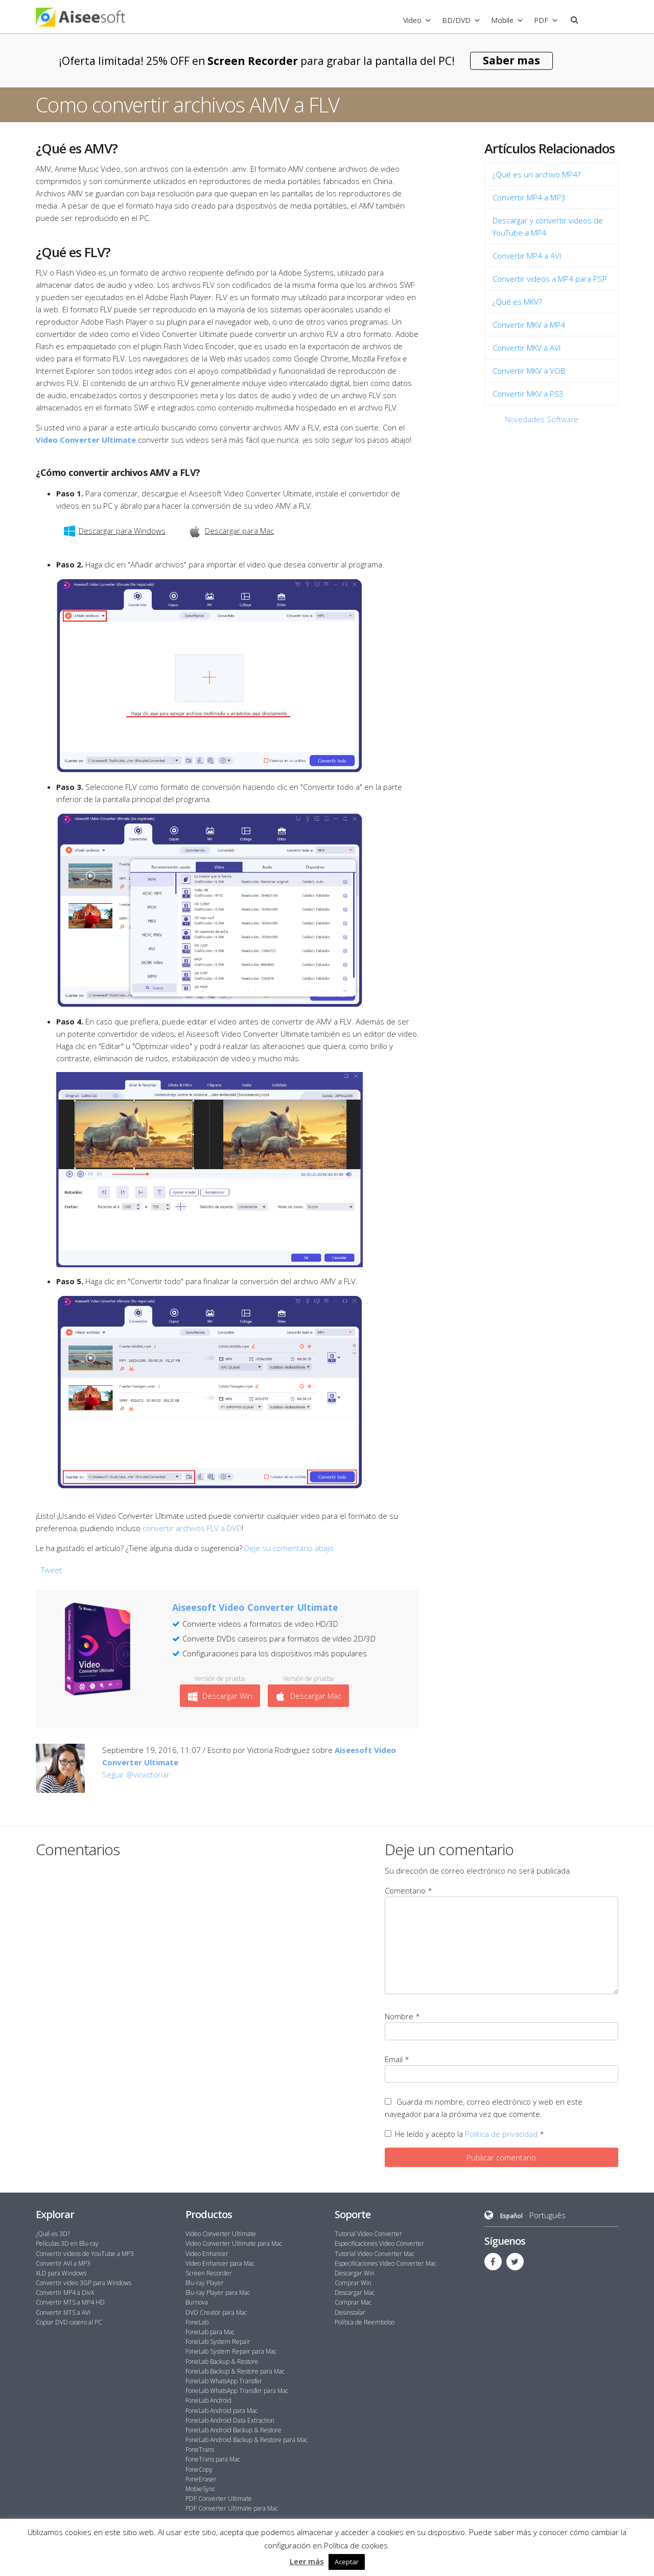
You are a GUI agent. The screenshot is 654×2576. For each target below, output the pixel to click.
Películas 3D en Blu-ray (67, 2243)
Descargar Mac (308, 1696)
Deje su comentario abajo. (290, 1548)
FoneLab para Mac (210, 2332)
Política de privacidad (502, 2134)
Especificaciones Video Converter (379, 2243)
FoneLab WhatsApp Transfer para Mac (236, 2390)
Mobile (502, 20)
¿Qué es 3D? (52, 2233)
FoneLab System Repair (217, 2341)
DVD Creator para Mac (216, 2312)
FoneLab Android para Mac (221, 2410)
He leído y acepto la (464, 2134)
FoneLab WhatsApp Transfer (223, 2381)
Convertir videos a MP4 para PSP (550, 278)
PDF (541, 20)
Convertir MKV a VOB (529, 371)
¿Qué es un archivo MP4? (536, 174)
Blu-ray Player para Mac (217, 2292)
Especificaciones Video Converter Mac (385, 2263)
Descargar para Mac (231, 531)
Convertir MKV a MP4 (529, 325)
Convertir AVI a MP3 (63, 2263)
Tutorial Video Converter (368, 2233)
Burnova (196, 2302)
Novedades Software (541, 419)
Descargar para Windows (115, 531)
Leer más (307, 2561)
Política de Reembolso (364, 2322)
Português (547, 2215)
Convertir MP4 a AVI (527, 255)
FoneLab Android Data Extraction (229, 2420)
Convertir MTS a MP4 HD (70, 2302)
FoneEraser (201, 2479)
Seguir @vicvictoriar (136, 1774)
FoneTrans (199, 2449)
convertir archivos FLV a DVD (192, 1528)
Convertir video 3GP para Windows (83, 2282)
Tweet (51, 1570)
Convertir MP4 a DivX (65, 2292)
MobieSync (200, 2488)
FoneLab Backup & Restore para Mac (235, 2371)
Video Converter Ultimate (220, 2233)
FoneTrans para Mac (212, 2459)
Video (412, 20)
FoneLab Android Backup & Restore (233, 2430)
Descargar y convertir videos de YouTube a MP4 (548, 226)
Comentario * (408, 1890)
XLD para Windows (61, 2273)
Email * (397, 2059)
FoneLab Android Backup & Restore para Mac (246, 2439)
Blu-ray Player (204, 2282)
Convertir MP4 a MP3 (529, 197)
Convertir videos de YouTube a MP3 (85, 2253)
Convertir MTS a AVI (63, 2312)
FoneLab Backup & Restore (222, 2361)
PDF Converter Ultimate (218, 2498)
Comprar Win (353, 2282)
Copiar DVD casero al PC (69, 2322)
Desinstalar (350, 2312)
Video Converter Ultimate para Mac (233, 2243)
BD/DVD (456, 20)
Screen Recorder (208, 2273)
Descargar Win (220, 1696)
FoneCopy (199, 2469)
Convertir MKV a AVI (526, 348)
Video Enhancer (206, 2253)
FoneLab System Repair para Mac (230, 2351)
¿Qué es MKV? (517, 302)
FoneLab (196, 2322)
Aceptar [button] (347, 2561)
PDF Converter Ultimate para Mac (231, 2508)
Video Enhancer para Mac (219, 2263)
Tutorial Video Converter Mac (374, 2253)
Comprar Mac (353, 2302)
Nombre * (402, 2016)
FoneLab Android (208, 2400)
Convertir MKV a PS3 (528, 394)
